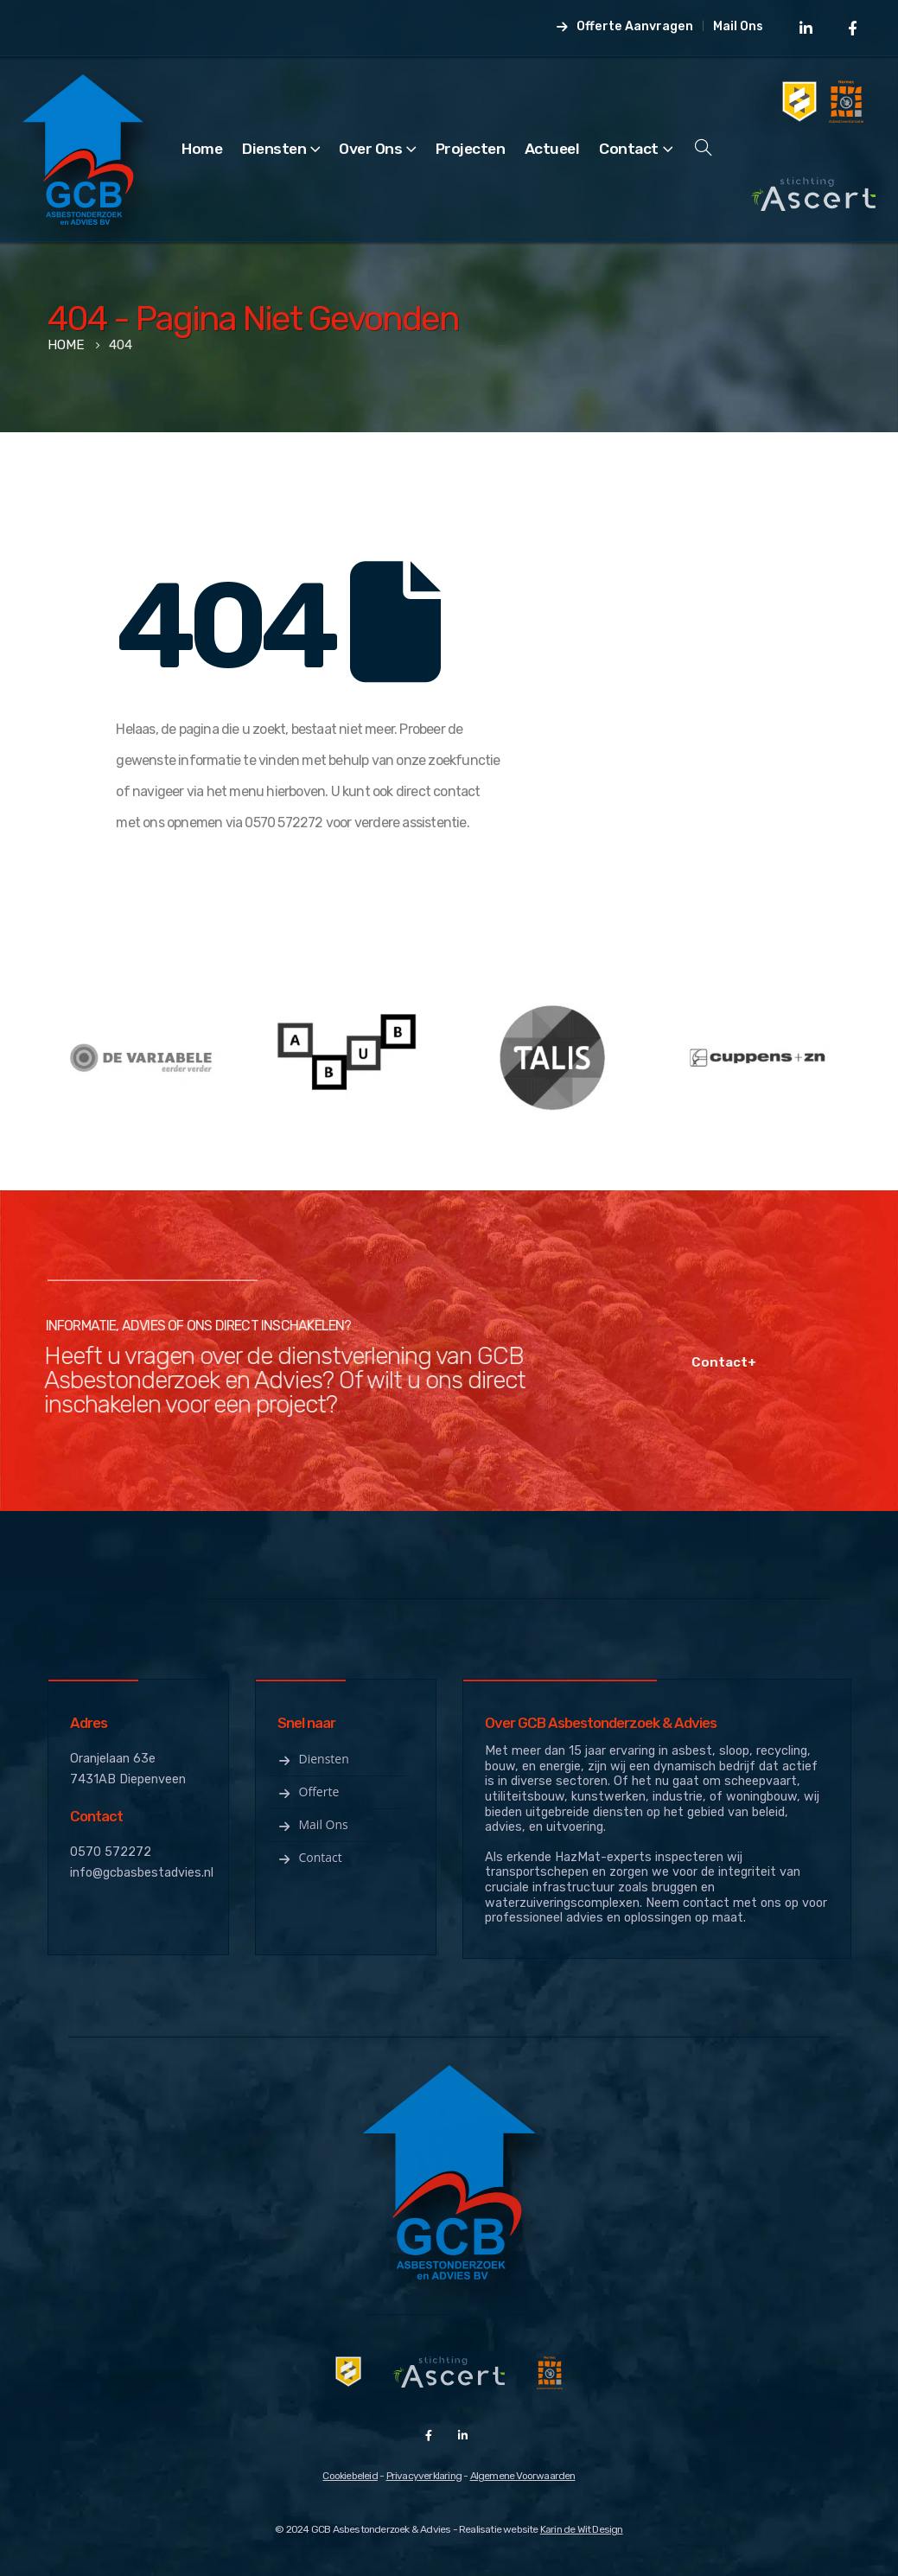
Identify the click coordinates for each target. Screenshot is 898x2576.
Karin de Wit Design (581, 2529)
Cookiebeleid (349, 2476)
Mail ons (312, 1824)
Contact (629, 148)
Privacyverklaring (424, 2476)
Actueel (552, 148)
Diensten (274, 148)
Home (202, 148)
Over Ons (370, 148)
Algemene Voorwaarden (523, 2476)
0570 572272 (110, 1852)
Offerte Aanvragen (623, 26)
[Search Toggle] (703, 148)
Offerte (308, 1791)
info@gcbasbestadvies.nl (141, 1872)
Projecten (471, 148)
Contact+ (699, 1362)
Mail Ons (738, 26)
